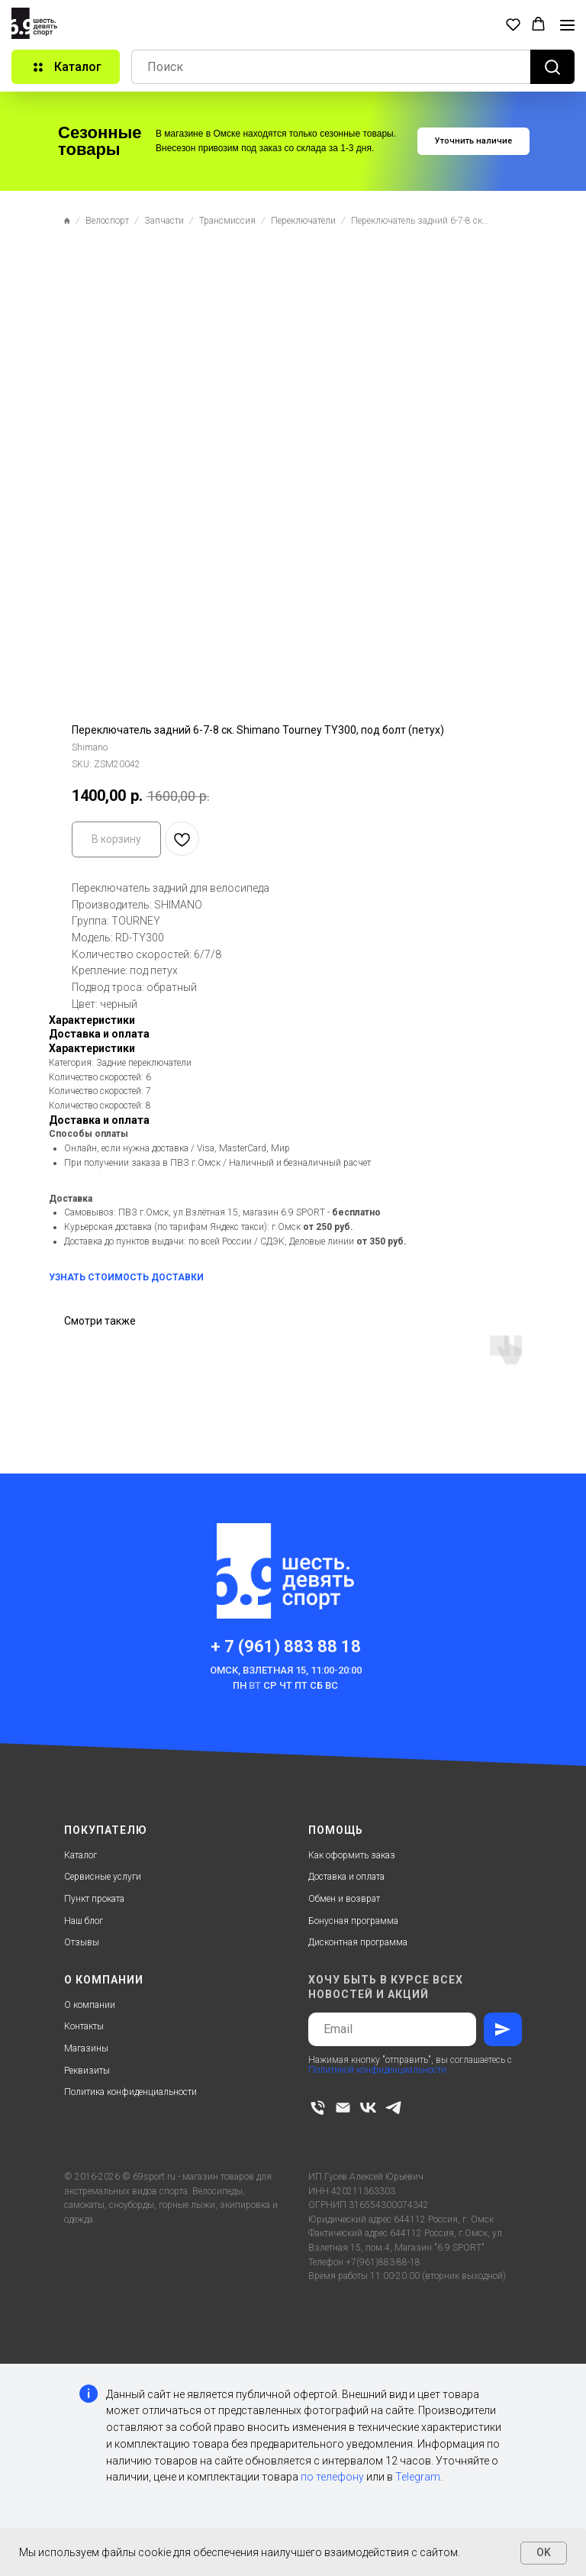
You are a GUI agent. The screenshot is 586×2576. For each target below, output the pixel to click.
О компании (89, 2005)
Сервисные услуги (102, 1876)
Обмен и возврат (344, 1898)
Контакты (84, 2026)
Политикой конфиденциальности (377, 2069)
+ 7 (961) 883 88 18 (286, 1646)
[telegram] (393, 2107)
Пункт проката (94, 1898)
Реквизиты (87, 2070)
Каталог (80, 1855)
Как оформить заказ (351, 1855)
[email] (343, 2107)
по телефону (332, 2477)
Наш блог (83, 1921)
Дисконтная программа (357, 1942)
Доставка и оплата (346, 1876)
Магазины (86, 2048)
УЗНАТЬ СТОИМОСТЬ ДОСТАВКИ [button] (126, 1277)
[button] (513, 24)
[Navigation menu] (567, 25)
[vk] (368, 2107)
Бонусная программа (353, 1921)
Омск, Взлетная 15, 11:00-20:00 (286, 1670)
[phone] (317, 2107)
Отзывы (81, 1942)
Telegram (417, 2477)
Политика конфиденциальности (130, 2092)
